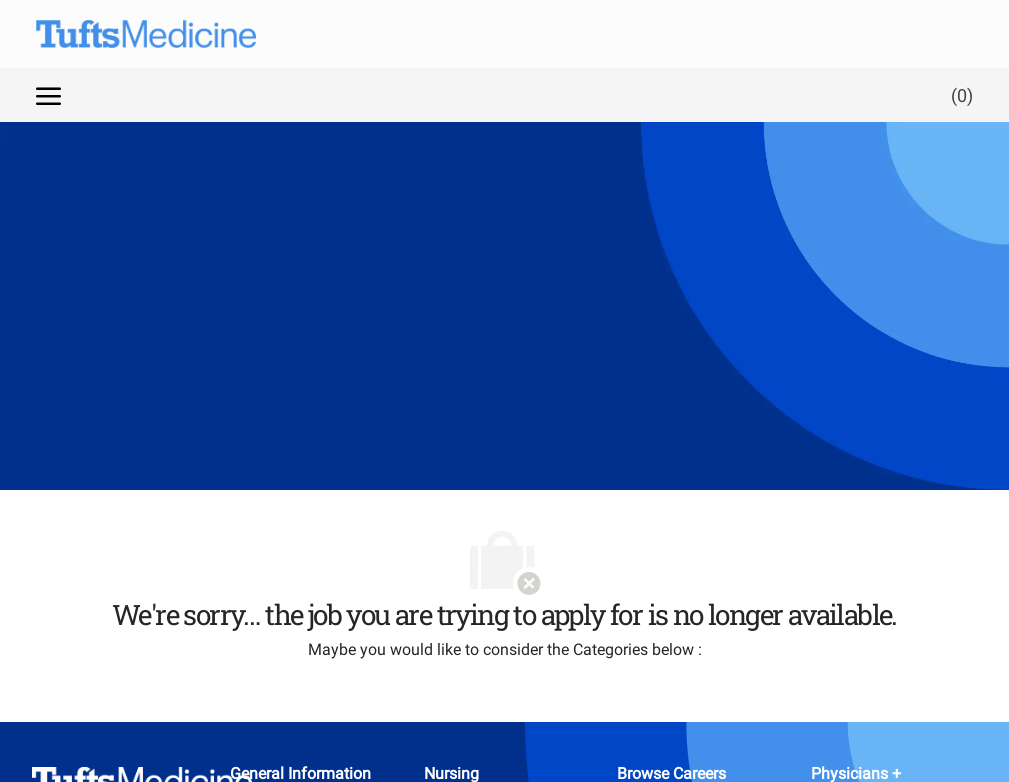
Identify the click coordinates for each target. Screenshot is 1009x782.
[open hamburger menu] (48, 95)
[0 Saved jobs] (958, 94)
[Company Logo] (126, 34)
